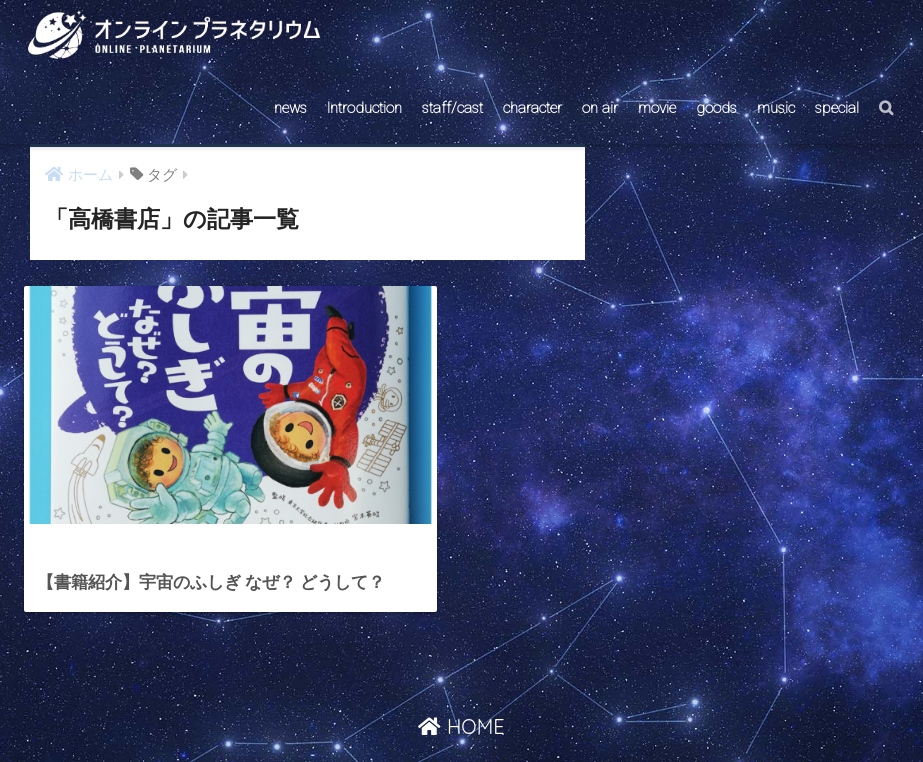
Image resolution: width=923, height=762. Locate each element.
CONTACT (384, 708)
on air (600, 108)
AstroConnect (474, 708)
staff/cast (452, 108)
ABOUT (557, 708)
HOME (461, 665)
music (776, 108)
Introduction (364, 108)
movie (657, 108)
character (532, 108)
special (837, 108)
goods (716, 108)
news (290, 108)
